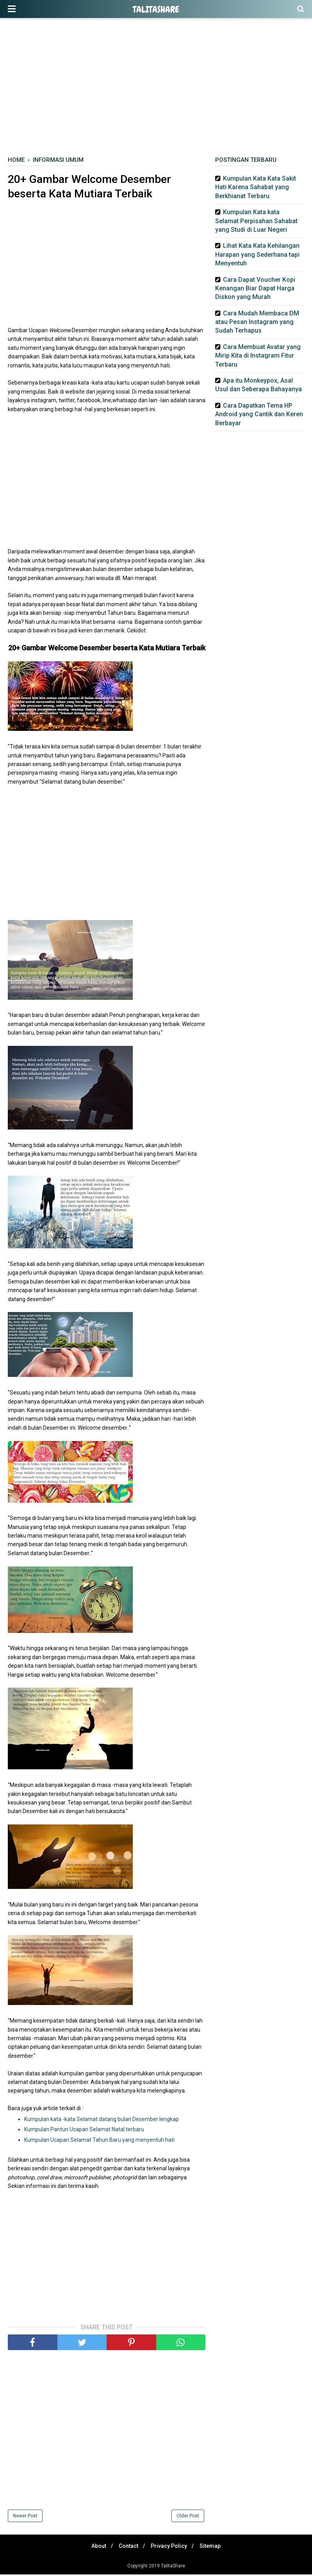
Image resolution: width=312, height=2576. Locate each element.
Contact (127, 2547)
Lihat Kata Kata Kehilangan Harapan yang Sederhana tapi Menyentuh (257, 254)
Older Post (188, 2517)
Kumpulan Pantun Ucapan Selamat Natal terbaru (84, 2131)
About (95, 2547)
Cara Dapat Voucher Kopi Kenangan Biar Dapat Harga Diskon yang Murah (255, 288)
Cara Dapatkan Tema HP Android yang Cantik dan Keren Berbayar (259, 414)
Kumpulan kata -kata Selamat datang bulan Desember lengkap (101, 2120)
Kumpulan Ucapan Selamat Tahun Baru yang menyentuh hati (99, 2141)
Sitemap (213, 2547)
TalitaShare (156, 9)
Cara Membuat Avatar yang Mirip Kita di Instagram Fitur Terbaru (258, 355)
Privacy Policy (170, 2547)
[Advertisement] (156, 89)
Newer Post (25, 2517)
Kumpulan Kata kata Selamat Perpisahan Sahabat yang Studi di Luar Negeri (256, 220)
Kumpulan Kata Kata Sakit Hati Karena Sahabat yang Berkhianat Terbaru (255, 187)
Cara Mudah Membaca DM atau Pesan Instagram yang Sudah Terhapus (257, 322)
